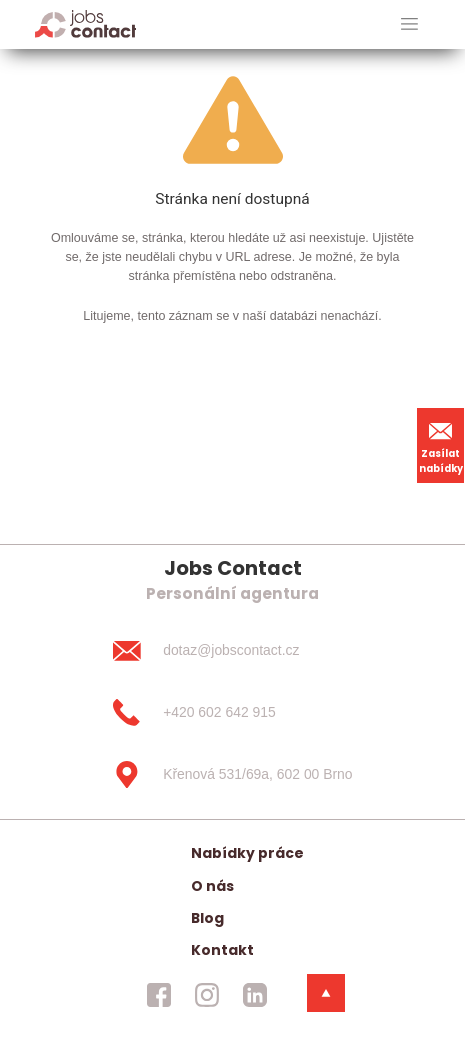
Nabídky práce (247, 853)
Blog (207, 918)
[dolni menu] (326, 993)
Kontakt (222, 950)
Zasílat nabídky (441, 445)
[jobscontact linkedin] (255, 995)
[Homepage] (85, 23)
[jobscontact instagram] (207, 995)
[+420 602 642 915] (232, 713)
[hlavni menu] (409, 24)
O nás (212, 886)
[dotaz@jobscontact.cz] (232, 651)
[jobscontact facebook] (159, 995)
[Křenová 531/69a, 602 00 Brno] (232, 774)
